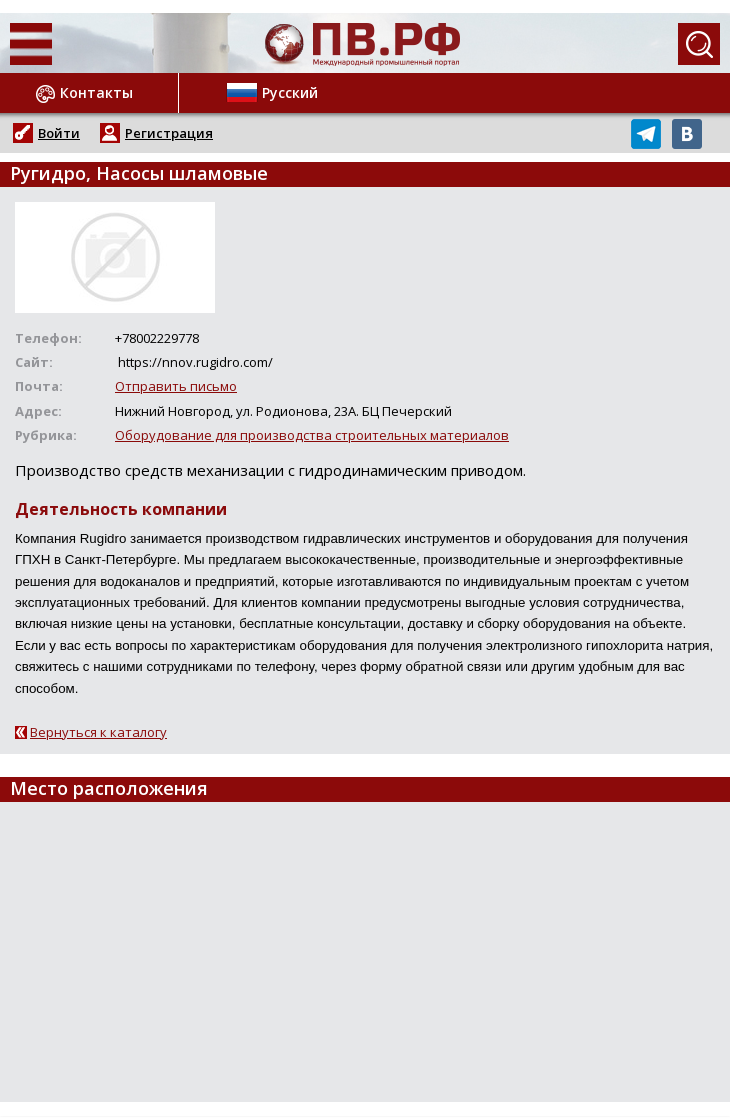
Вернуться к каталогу (98, 732)
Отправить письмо (176, 386)
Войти (59, 133)
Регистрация (169, 133)
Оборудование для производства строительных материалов (312, 435)
